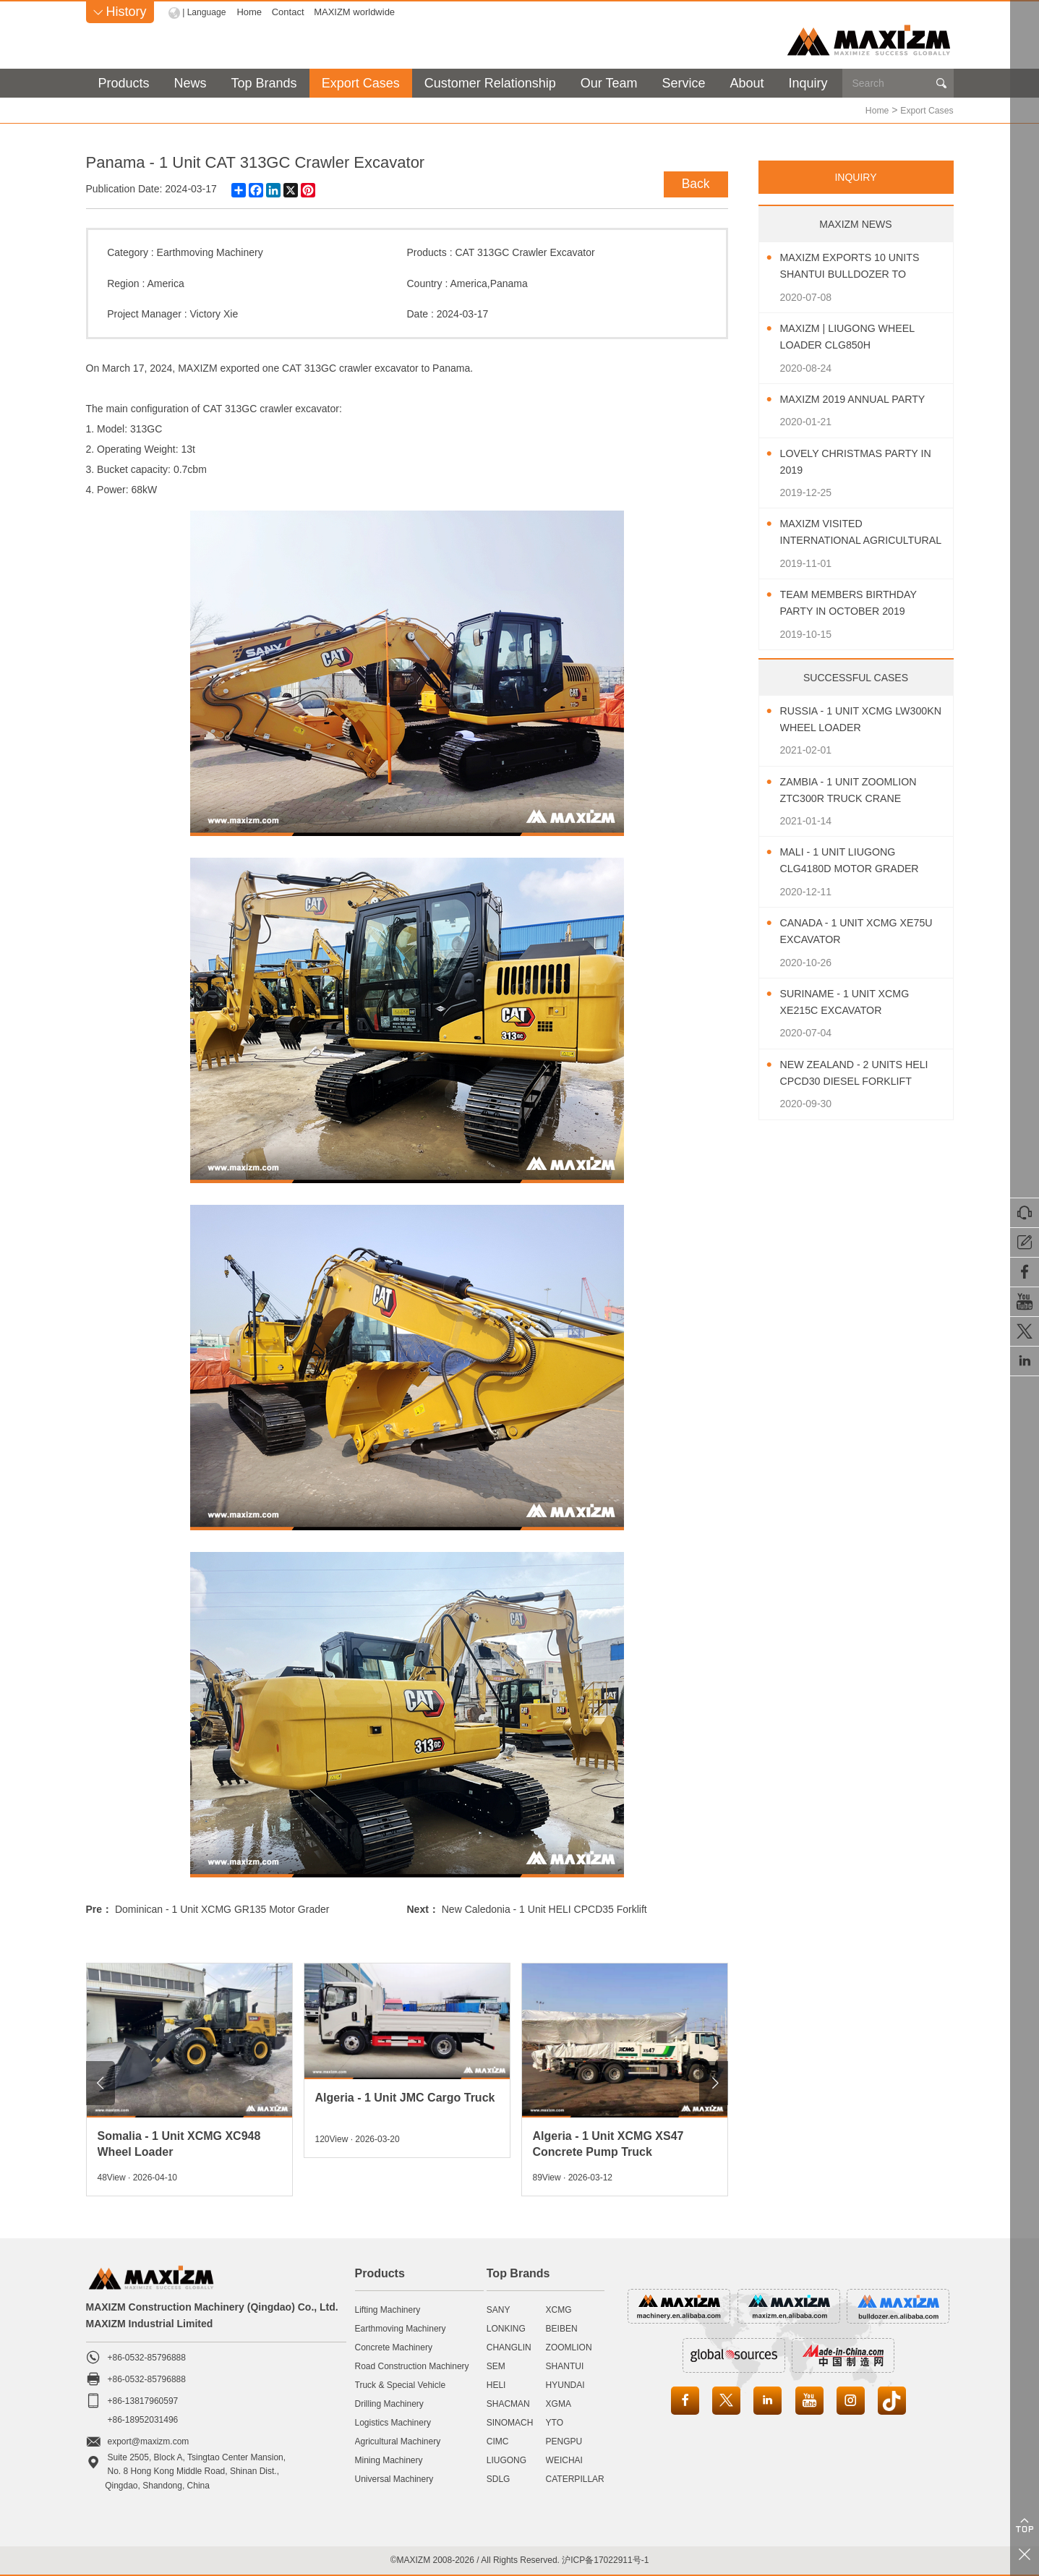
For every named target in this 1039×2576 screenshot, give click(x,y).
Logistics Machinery (393, 2422)
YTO (554, 2422)
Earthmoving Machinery (210, 251)
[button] (100, 2082)
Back (692, 181)
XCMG (559, 2309)
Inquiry (808, 83)
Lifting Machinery (388, 2309)
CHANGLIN (509, 2347)
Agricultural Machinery (398, 2441)
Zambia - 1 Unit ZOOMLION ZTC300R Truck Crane (857, 789)
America (165, 283)
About (747, 83)
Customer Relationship (490, 83)
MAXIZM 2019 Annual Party (862, 399)
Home (252, 12)
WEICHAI (564, 2460)
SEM (496, 2365)
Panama (509, 283)
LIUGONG (506, 2460)
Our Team (609, 83)
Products (124, 83)
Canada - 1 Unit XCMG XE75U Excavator (846, 930)
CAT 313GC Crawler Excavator (524, 251)
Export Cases (361, 83)
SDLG (498, 2478)
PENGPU (564, 2441)
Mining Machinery (389, 2460)
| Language (205, 12)
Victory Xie (214, 313)
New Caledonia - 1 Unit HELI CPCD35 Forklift (544, 1908)
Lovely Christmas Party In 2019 (858, 461)
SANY (498, 2309)
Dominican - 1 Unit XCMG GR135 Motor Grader (222, 1908)
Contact (291, 12)
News (190, 83)
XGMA (558, 2403)
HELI (496, 2384)
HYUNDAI (565, 2384)
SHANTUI (565, 2365)
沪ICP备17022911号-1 (605, 2559)
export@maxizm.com (148, 2441)
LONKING (506, 2328)
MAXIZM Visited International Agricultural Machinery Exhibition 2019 (860, 532)
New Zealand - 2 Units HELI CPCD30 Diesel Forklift (849, 1073)
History (120, 11)
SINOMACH (510, 2422)
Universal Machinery (394, 2478)
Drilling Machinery (389, 2403)
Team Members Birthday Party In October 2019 (857, 602)
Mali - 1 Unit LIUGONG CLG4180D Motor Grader (858, 859)
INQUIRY (855, 176)
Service (683, 83)
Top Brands (264, 83)
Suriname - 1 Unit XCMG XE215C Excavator (853, 1001)
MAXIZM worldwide (357, 12)
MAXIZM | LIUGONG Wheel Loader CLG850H (856, 336)
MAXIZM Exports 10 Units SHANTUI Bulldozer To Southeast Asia (859, 266)
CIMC (498, 2441)
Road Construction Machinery (412, 2365)
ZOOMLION (569, 2347)
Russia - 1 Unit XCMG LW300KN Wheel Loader (853, 718)
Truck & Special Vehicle (400, 2384)
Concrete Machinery (393, 2347)
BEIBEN (562, 2328)
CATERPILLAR (575, 2478)
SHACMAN (508, 2403)
